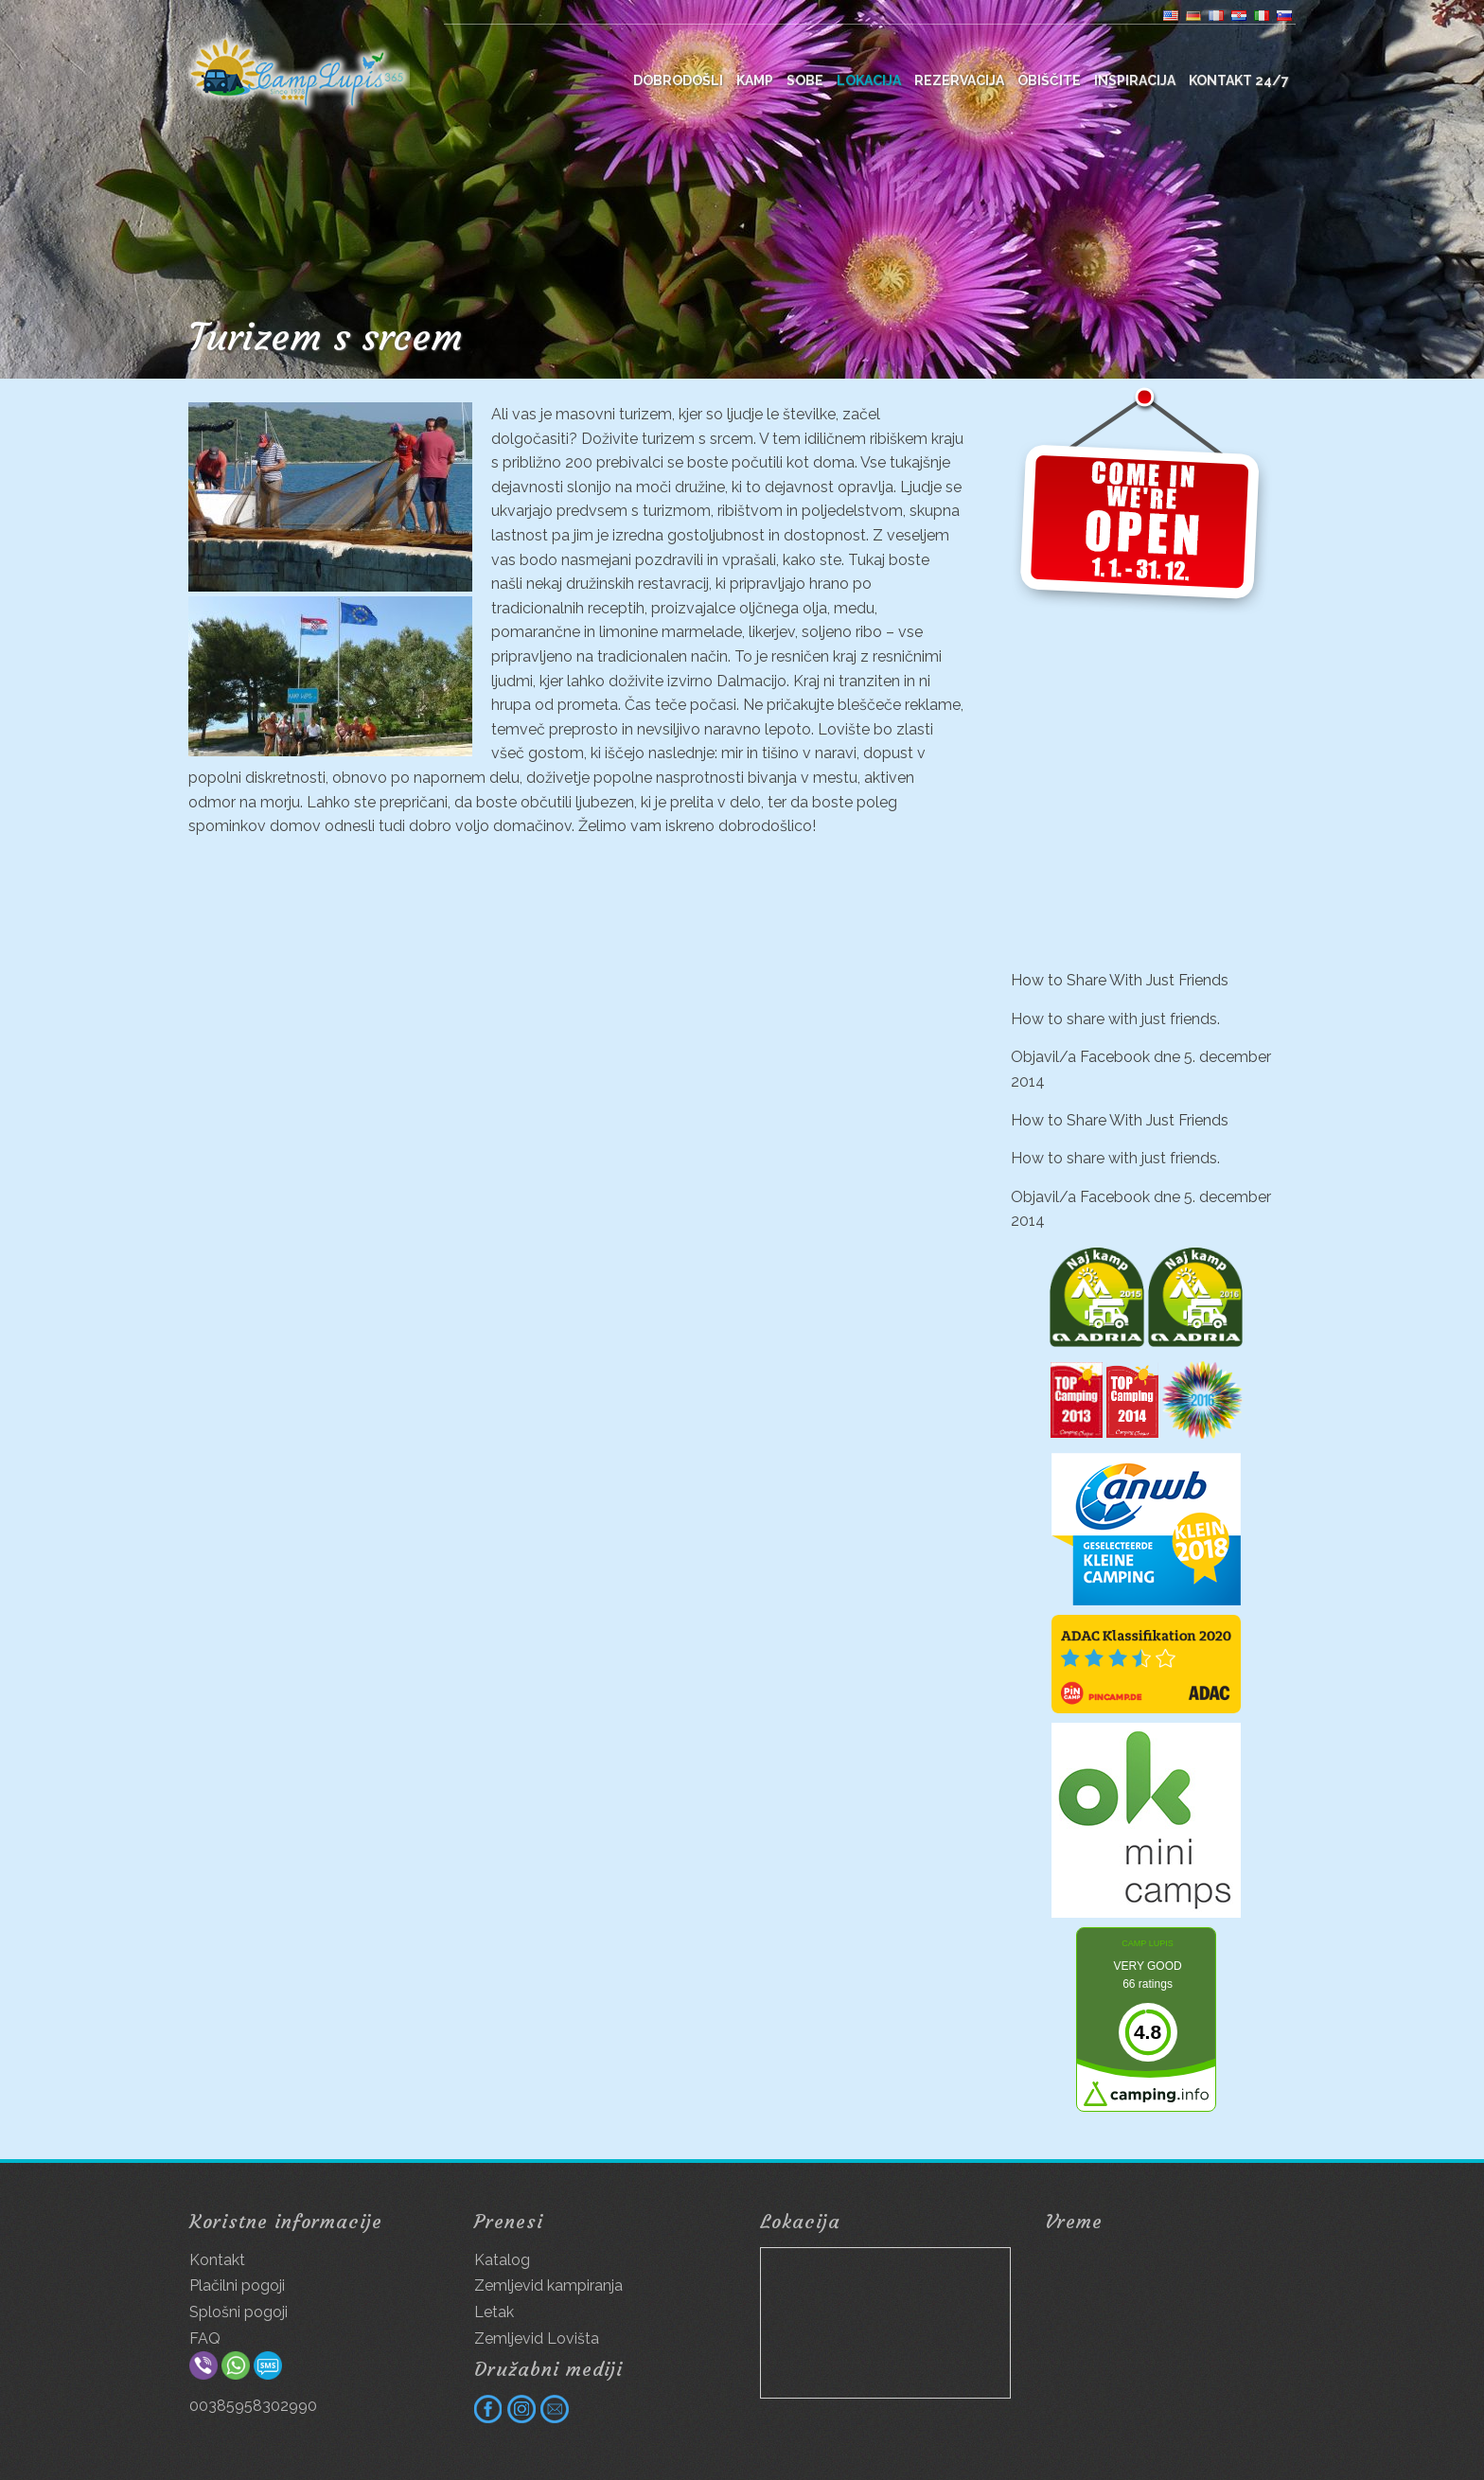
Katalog (502, 2260)
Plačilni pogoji (237, 2285)
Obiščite (1049, 80)
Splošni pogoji (238, 2312)
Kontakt (217, 2260)
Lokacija (869, 80)
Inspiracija (1134, 80)
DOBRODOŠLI (678, 80)
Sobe (804, 80)
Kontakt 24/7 (1239, 80)
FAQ (205, 2338)
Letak (494, 2312)
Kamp (754, 80)
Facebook (1115, 1057)
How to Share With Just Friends (1119, 980)
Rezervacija (959, 80)
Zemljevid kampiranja (548, 2285)
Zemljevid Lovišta (536, 2338)
